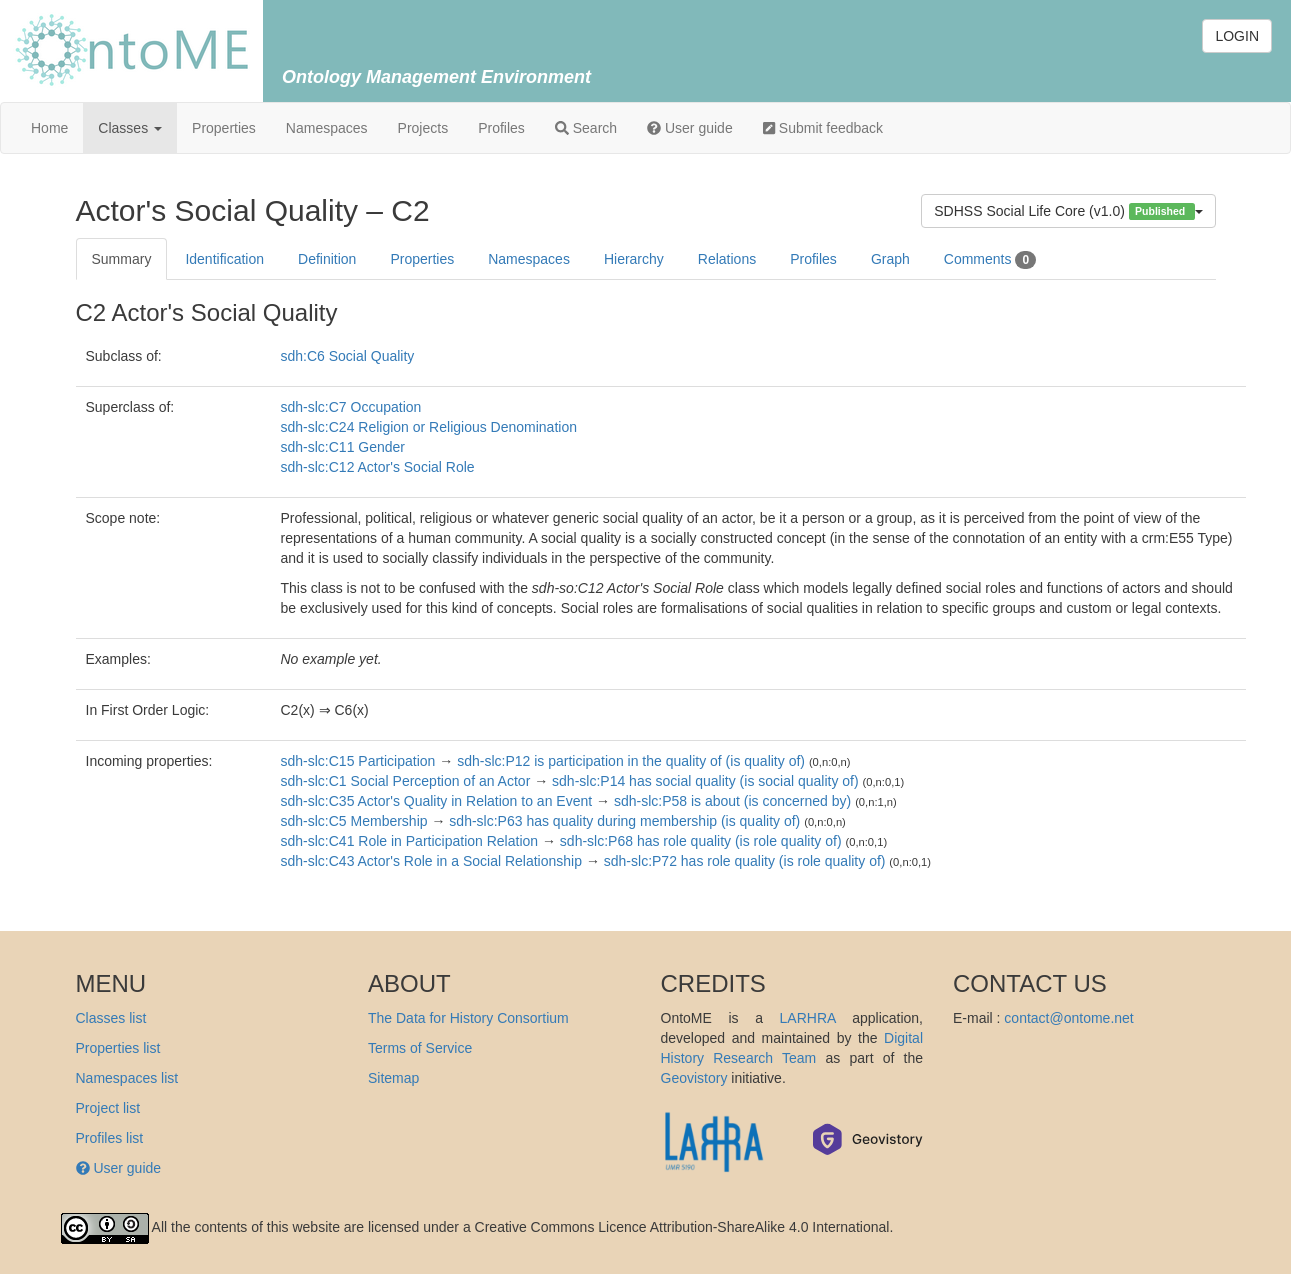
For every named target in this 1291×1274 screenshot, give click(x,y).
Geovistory (694, 1078)
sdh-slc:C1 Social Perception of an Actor (406, 781)
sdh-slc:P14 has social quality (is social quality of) (705, 781)
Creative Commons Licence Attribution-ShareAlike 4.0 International (682, 1227)
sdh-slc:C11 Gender (343, 447)
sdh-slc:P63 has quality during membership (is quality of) (624, 821)
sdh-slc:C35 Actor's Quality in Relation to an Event (437, 801)
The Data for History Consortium (468, 1018)
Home (49, 128)
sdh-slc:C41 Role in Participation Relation (410, 841)
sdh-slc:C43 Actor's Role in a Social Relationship (432, 861)
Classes (130, 128)
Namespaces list (127, 1078)
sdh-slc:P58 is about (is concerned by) (732, 801)
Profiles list (110, 1138)
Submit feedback (823, 128)
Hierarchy (634, 259)
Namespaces (327, 128)
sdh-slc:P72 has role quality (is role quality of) (745, 861)
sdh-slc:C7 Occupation (351, 407)
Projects (423, 128)
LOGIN (1237, 36)
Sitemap (393, 1078)
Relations (727, 259)
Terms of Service (420, 1048)
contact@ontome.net (1068, 1018)
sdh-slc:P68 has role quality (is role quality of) (701, 841)
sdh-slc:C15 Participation (358, 761)
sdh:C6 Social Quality (348, 356)
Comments (990, 260)
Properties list (118, 1048)
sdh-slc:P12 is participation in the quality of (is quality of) (631, 761)
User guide (690, 128)
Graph (890, 259)
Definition (327, 259)
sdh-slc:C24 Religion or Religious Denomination (429, 427)
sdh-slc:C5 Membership (354, 821)
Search (586, 128)
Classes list (111, 1018)
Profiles (501, 128)
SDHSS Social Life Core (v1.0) (1068, 211)
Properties (224, 128)
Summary (122, 259)
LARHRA (808, 1018)
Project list (108, 1108)
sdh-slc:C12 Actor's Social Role (378, 467)
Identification (224, 259)
